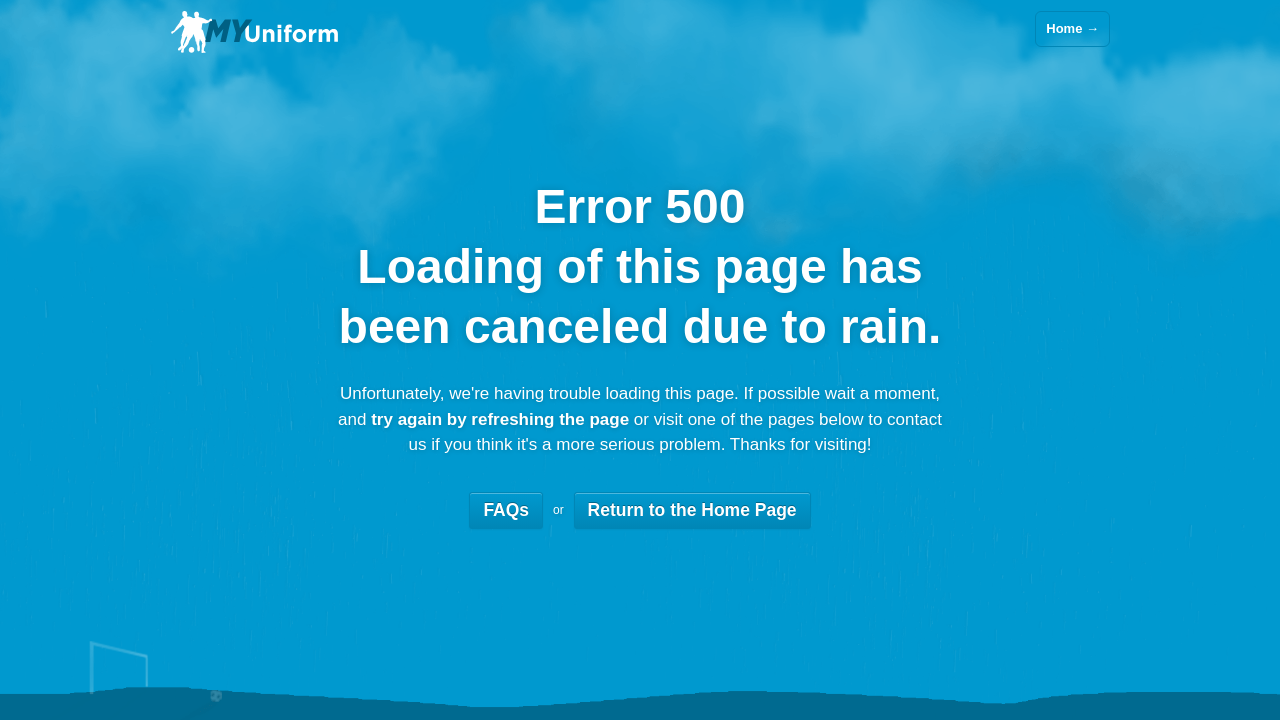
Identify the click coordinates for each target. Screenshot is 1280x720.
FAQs (506, 510)
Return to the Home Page (692, 510)
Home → (1072, 28)
